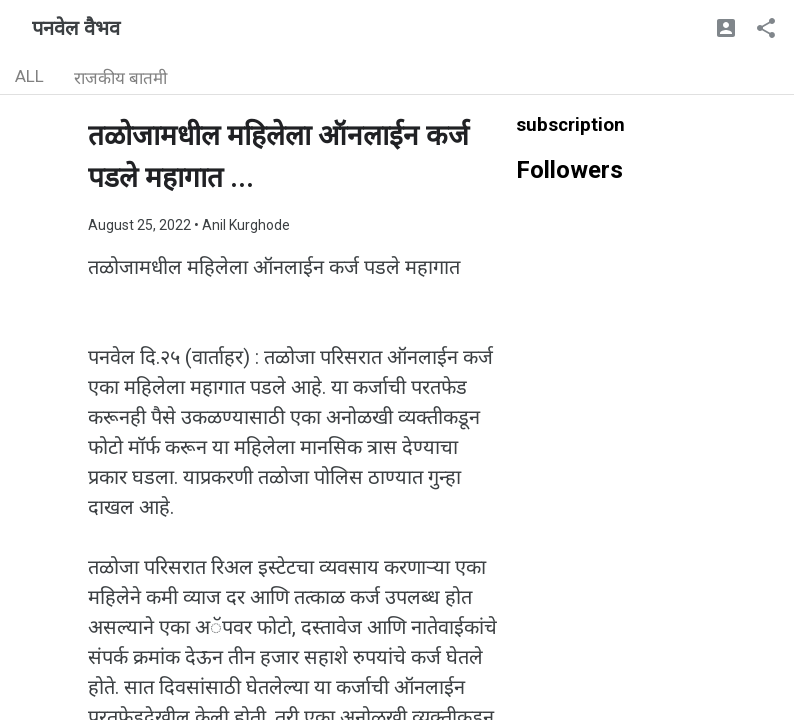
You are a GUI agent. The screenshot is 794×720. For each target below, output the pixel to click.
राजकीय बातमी (120, 78)
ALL (29, 76)
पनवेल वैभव (76, 28)
